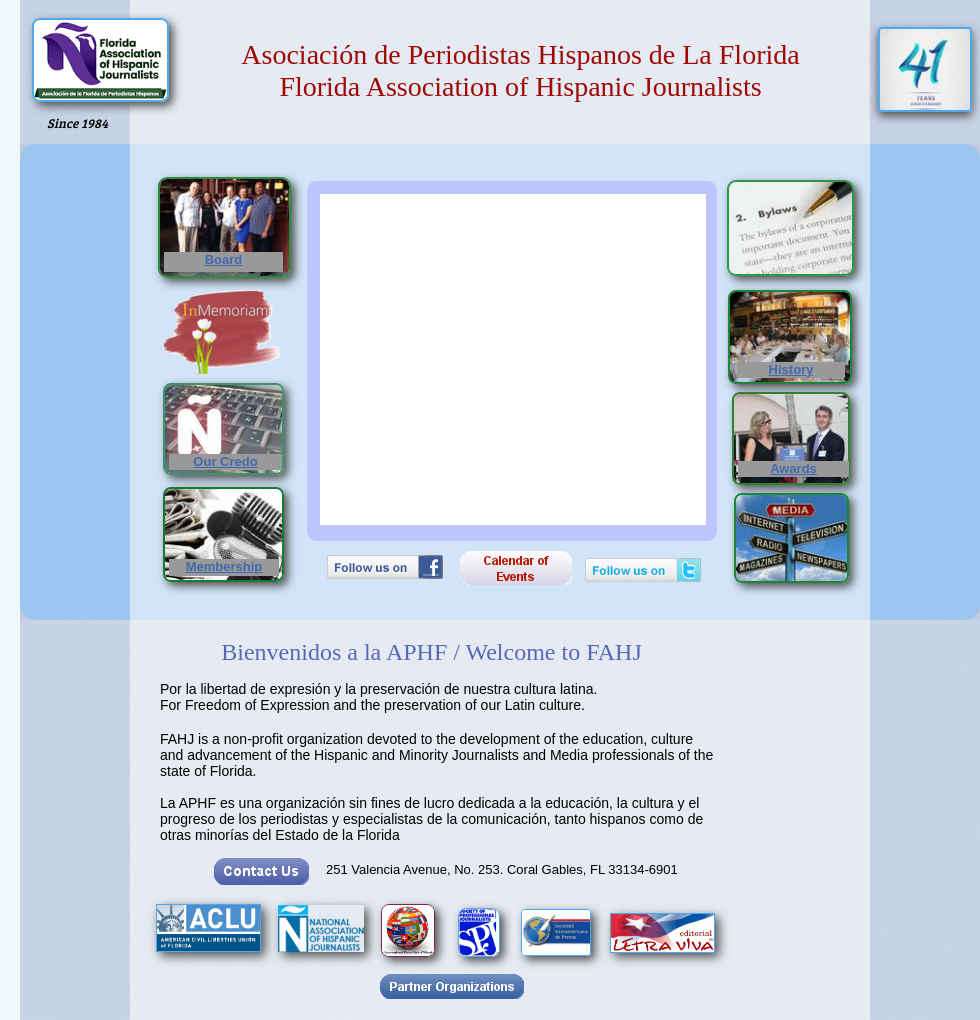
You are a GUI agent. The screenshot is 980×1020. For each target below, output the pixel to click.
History (791, 369)
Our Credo (225, 461)
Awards (793, 468)
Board (224, 259)
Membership (224, 566)
